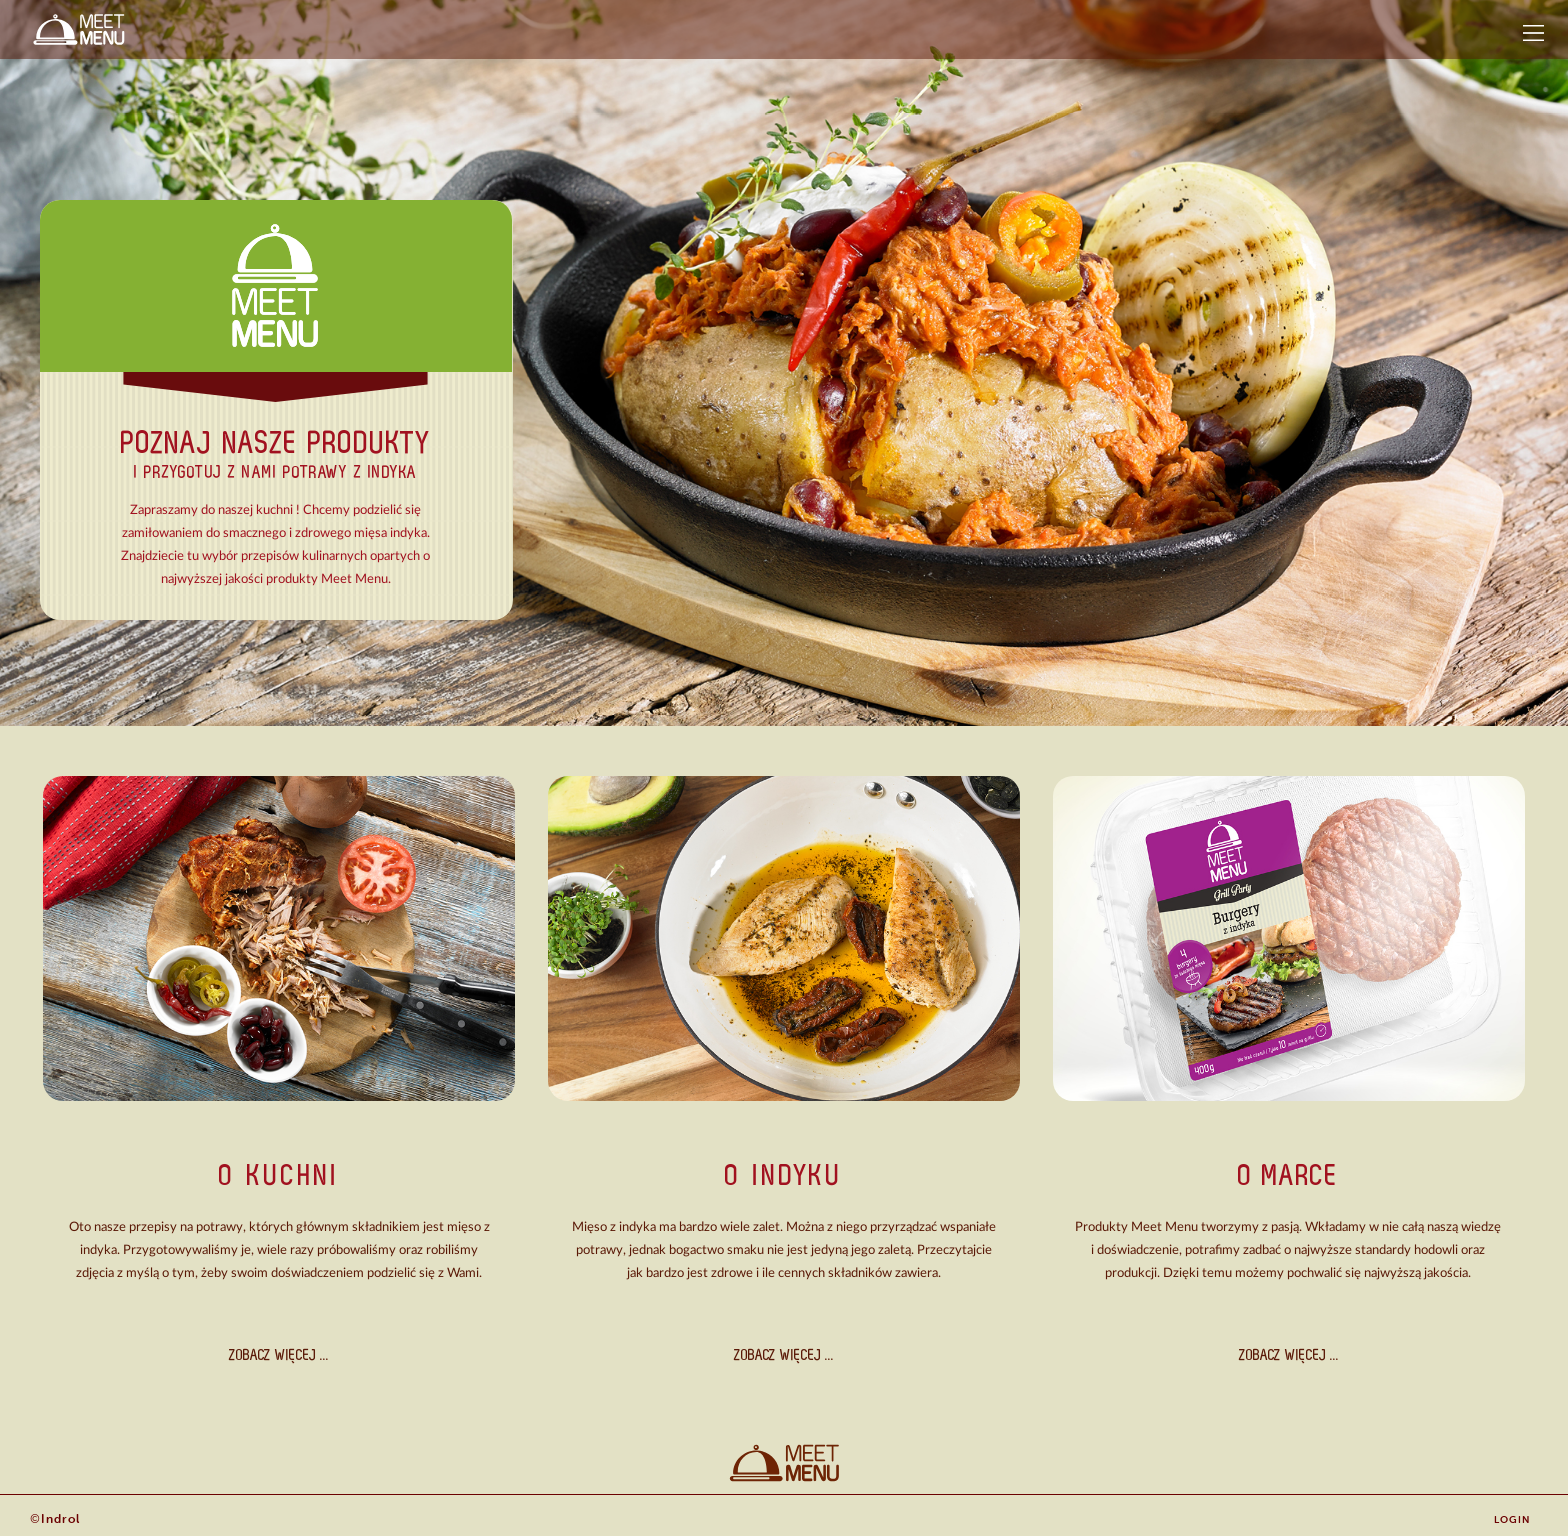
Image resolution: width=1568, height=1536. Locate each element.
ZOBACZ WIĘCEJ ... (279, 1354)
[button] (1533, 32)
